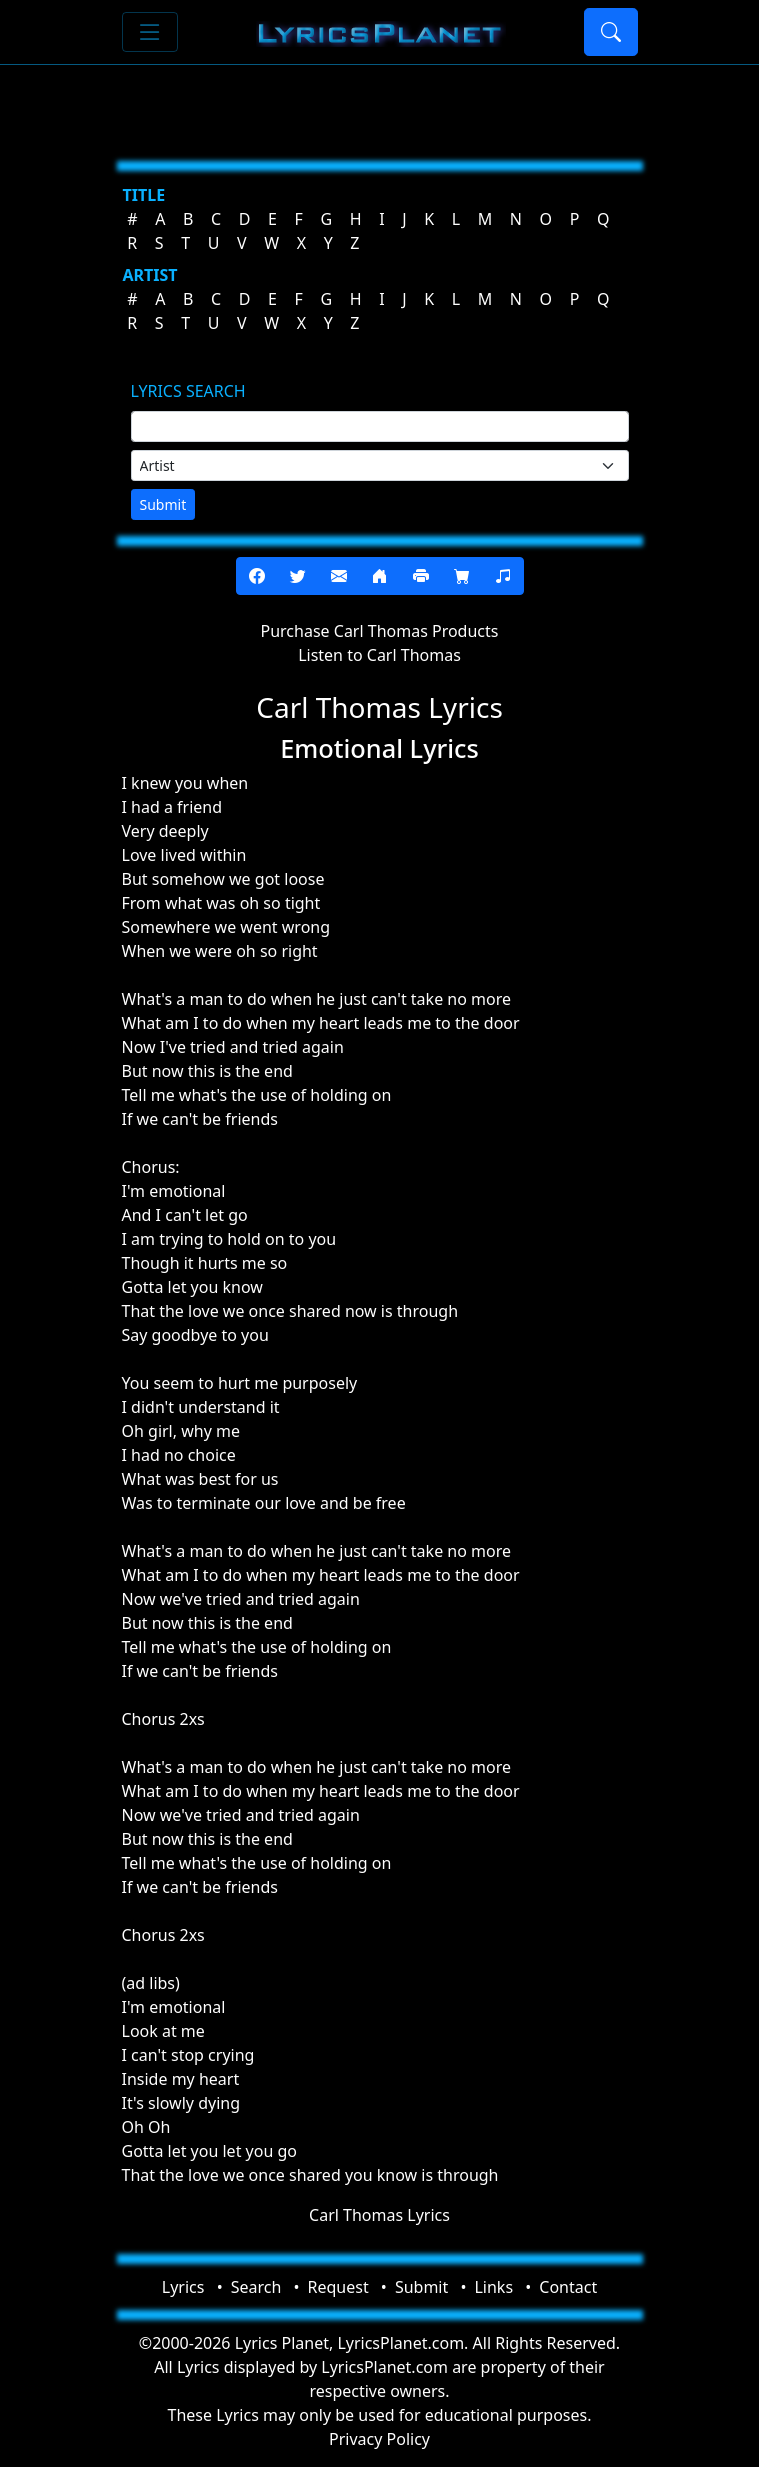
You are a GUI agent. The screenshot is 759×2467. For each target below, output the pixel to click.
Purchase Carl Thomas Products (380, 631)
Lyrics (183, 2287)
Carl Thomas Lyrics (379, 2215)
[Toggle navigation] (150, 32)
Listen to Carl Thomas (379, 655)
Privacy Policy (379, 2439)
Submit (163, 504)
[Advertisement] (380, 105)
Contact (568, 2287)
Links (493, 2287)
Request (338, 2287)
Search (256, 2287)
